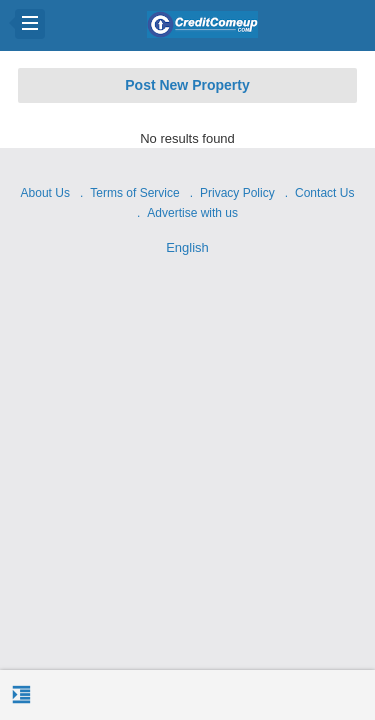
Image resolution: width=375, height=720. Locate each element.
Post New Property (187, 85)
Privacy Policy (237, 193)
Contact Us (324, 193)
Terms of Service (134, 193)
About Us (45, 193)
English (187, 247)
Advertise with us (192, 213)
